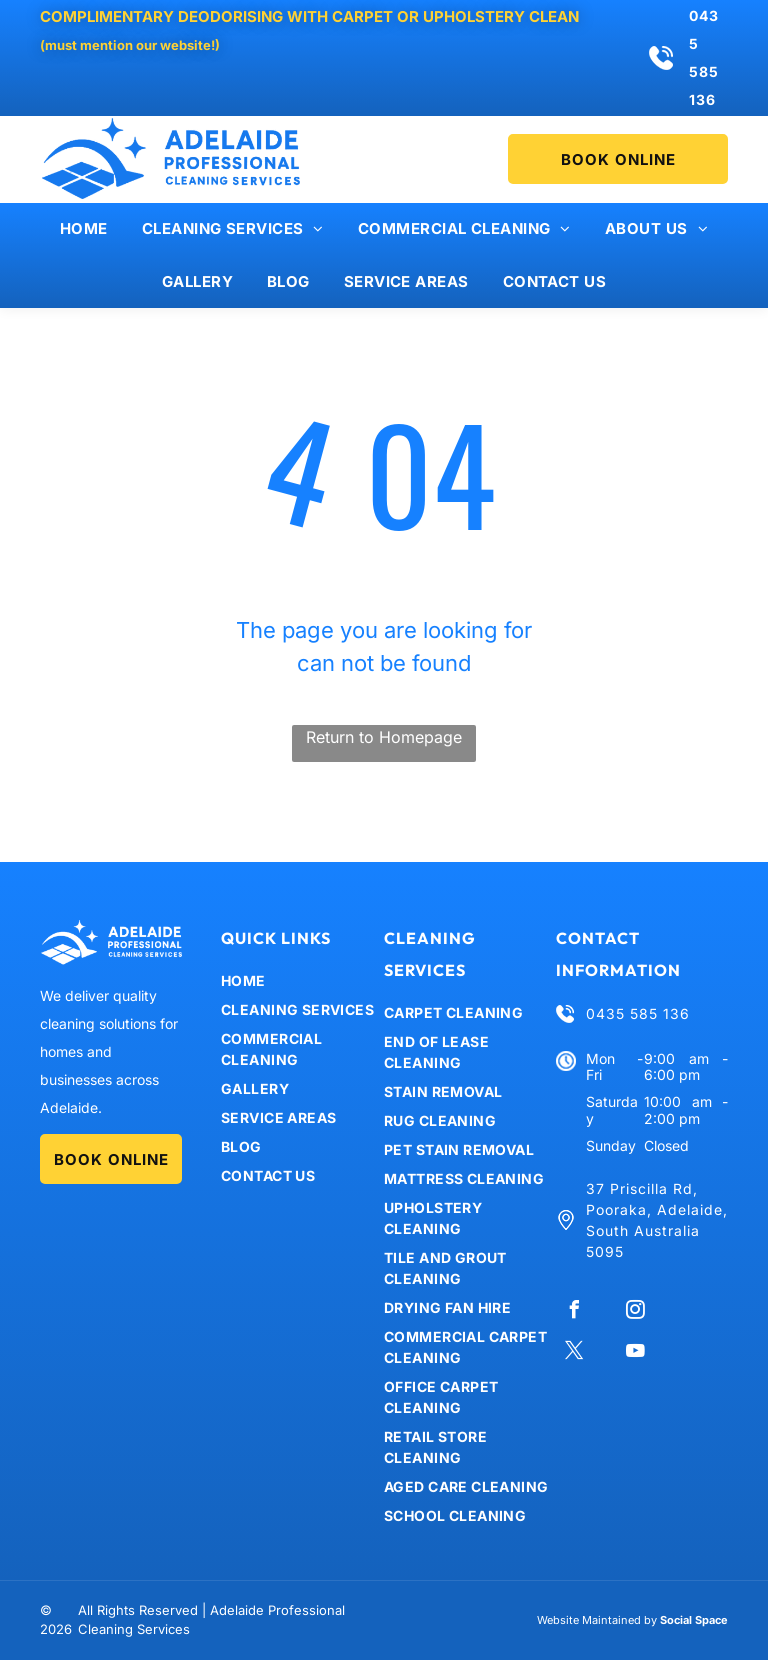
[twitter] (574, 1353)
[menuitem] (84, 229)
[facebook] (574, 1312)
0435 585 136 (638, 1013)
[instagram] (635, 1312)
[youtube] (635, 1353)
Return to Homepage (384, 737)
